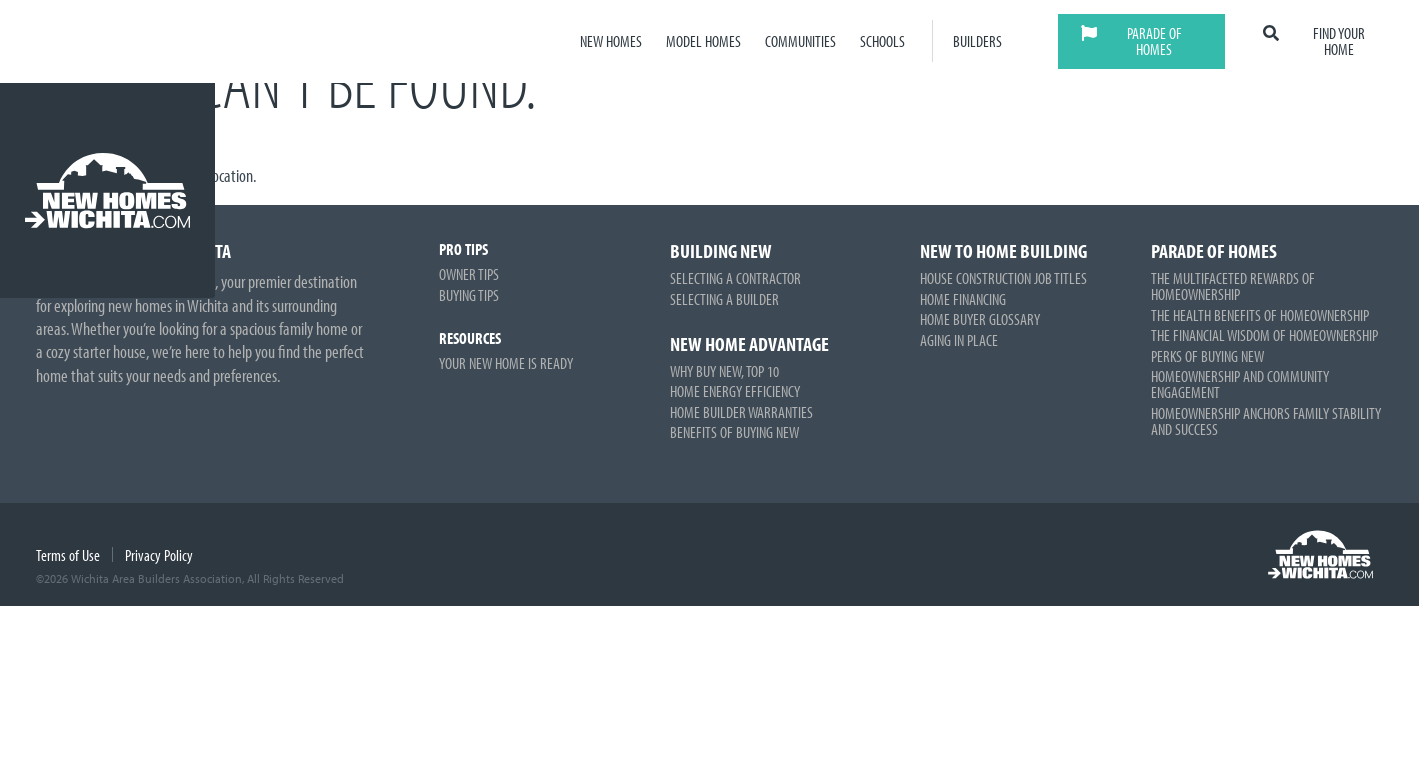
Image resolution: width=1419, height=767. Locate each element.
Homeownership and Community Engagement (1240, 384)
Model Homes (703, 42)
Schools (882, 42)
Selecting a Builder (724, 299)
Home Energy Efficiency (735, 391)
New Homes (611, 42)
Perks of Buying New (1207, 356)
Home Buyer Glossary (980, 319)
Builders (977, 42)
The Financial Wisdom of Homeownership (1264, 335)
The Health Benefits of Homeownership (1260, 315)
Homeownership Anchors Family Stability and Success (1266, 421)
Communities (800, 42)
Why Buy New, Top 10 (724, 371)
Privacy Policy (159, 555)
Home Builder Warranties (741, 412)
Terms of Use (68, 555)
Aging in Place (959, 340)
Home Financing (963, 299)
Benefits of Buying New (734, 432)
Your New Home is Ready (506, 363)
